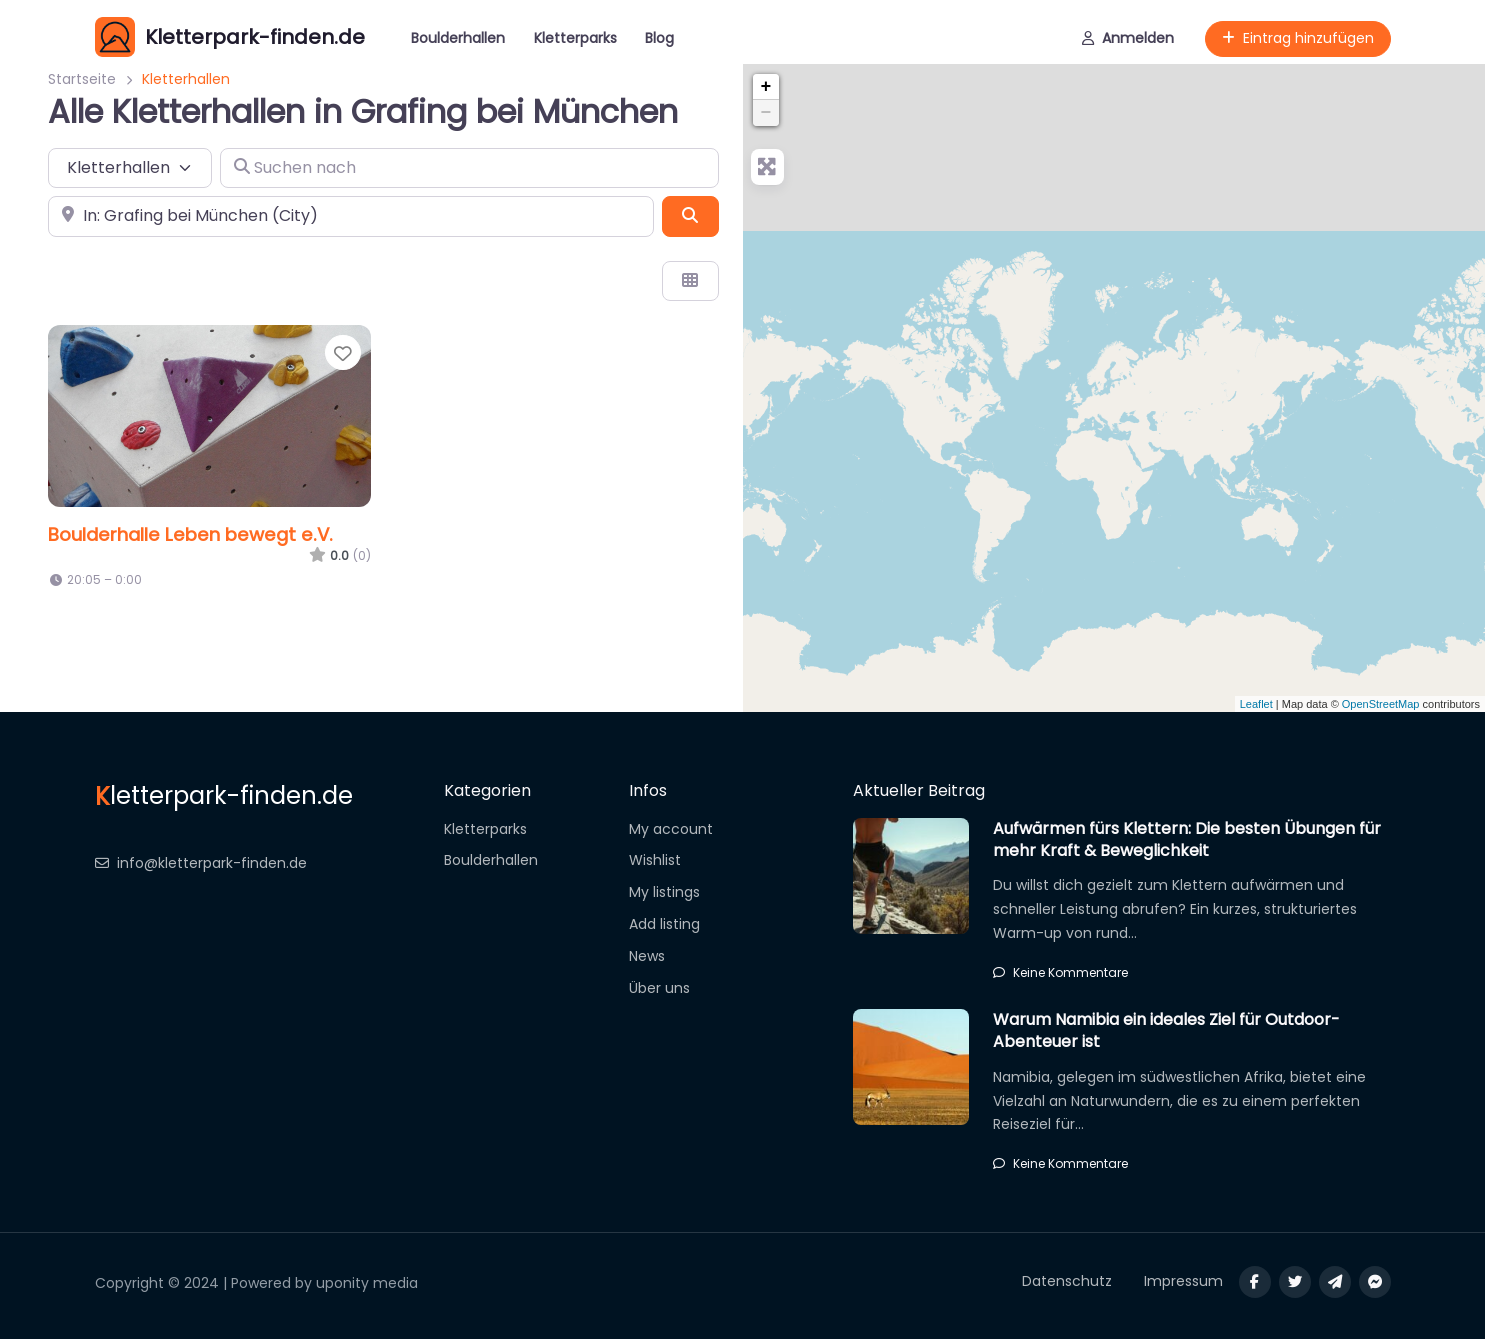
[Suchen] (690, 216)
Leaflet (1256, 704)
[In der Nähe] (351, 216)
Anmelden (1128, 38)
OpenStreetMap (1381, 704)
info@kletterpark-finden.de (201, 863)
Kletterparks (575, 38)
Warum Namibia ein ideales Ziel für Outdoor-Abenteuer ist (1166, 1030)
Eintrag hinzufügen (1298, 38)
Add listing (664, 924)
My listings (664, 892)
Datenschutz (1067, 1281)
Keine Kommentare (1060, 972)
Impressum (1183, 1281)
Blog (659, 38)
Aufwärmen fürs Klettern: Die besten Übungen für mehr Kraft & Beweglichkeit (1187, 839)
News (647, 956)
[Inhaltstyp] (130, 168)
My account (671, 829)
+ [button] (766, 87)
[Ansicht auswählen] (690, 281)
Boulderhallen (458, 38)
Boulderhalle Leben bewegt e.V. (190, 534)
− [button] (766, 113)
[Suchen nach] (469, 168)
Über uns (659, 988)
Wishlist (655, 860)
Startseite (82, 79)
